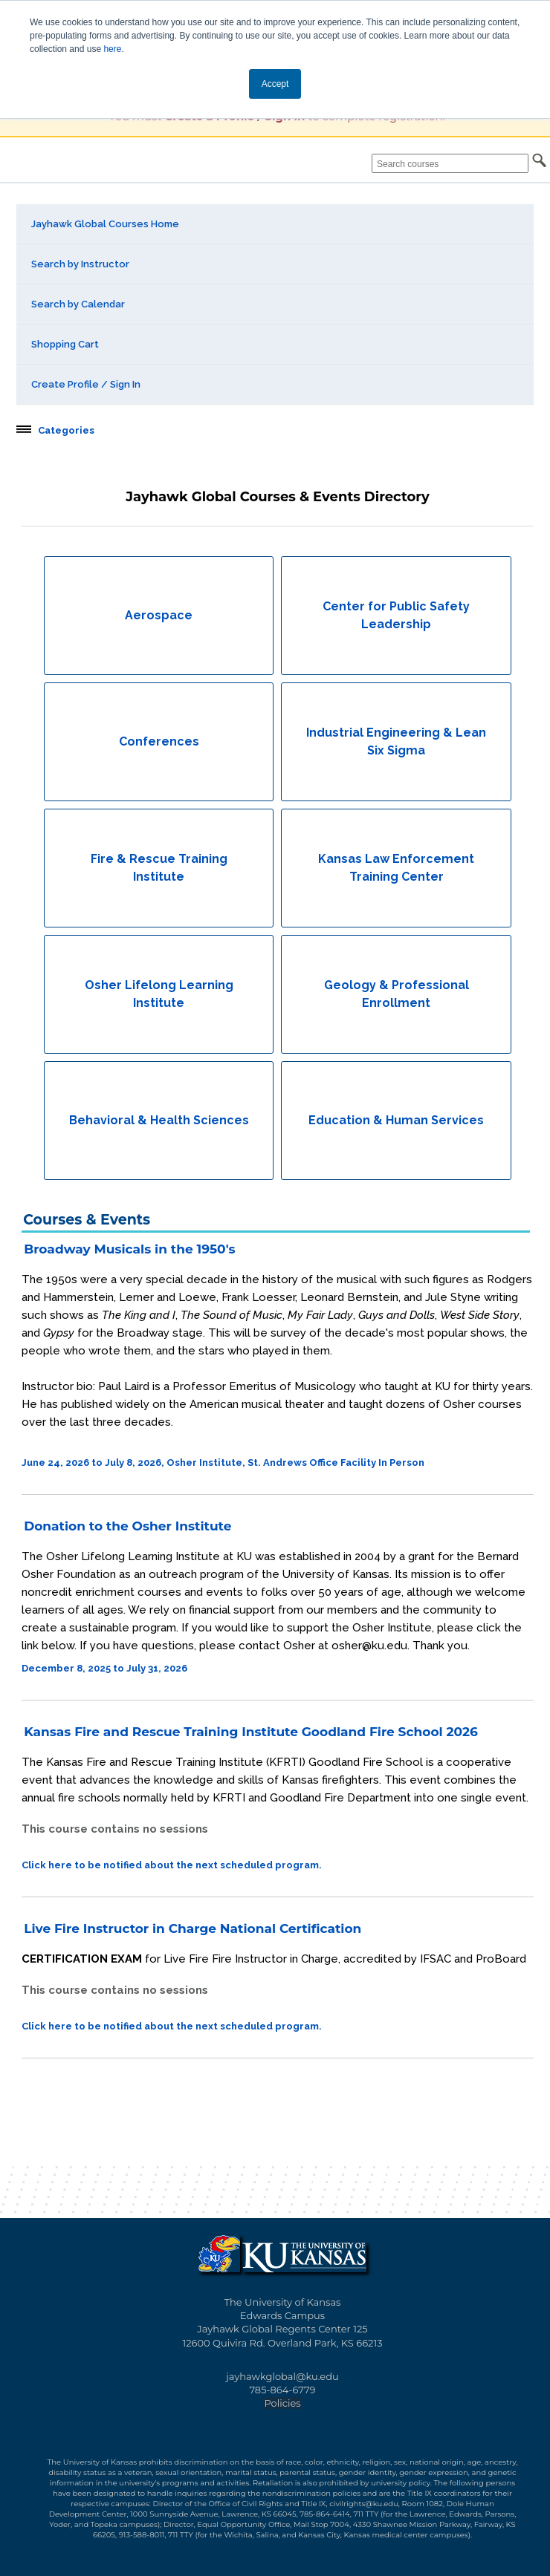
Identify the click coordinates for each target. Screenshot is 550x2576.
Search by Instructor (80, 264)
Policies (282, 2403)
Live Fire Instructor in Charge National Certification (192, 1928)
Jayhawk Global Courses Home (105, 223)
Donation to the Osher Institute (127, 1526)
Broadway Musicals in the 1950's (129, 1249)
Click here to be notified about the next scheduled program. (172, 1865)
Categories (66, 430)
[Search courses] (450, 163)
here (112, 49)
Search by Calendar (78, 304)
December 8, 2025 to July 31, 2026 (104, 1668)
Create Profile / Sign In (85, 384)
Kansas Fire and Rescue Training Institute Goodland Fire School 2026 (251, 1731)
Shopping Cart (65, 344)
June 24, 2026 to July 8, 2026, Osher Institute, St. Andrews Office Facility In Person (223, 1462)
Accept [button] (275, 84)
